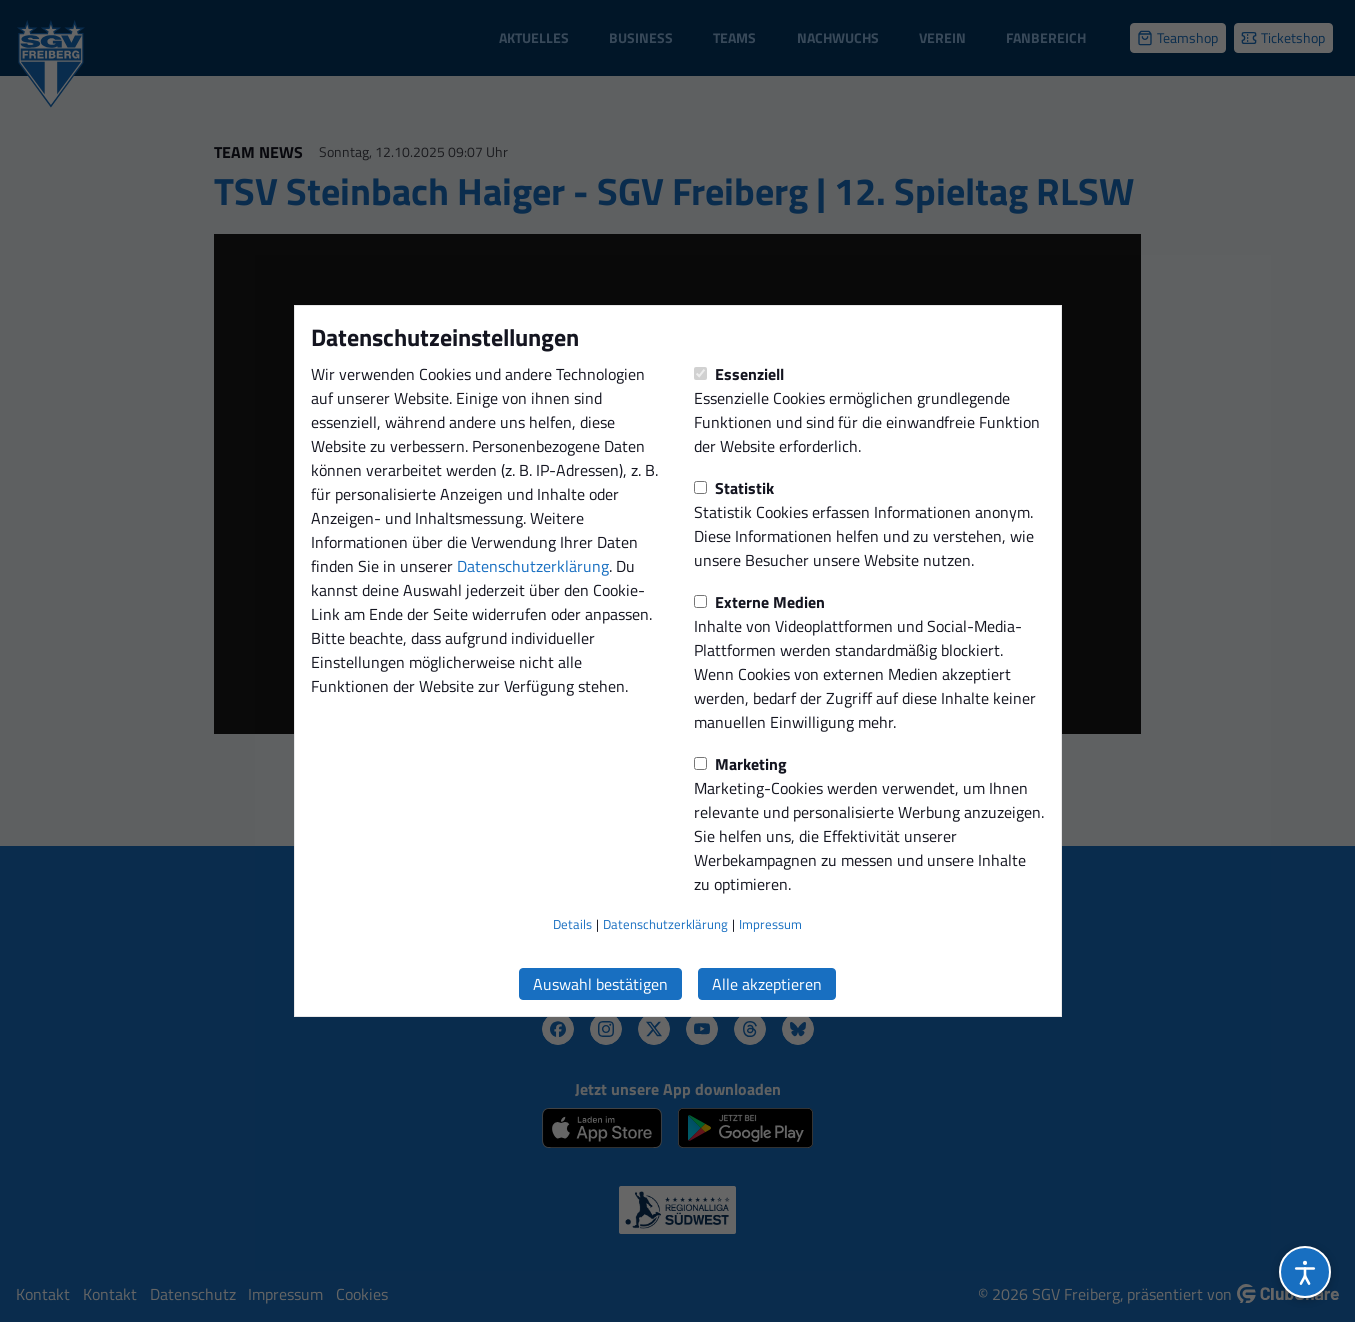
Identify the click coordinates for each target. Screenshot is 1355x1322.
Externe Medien (759, 602)
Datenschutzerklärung (533, 566)
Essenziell (739, 374)
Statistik (734, 488)
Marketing (740, 764)
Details (572, 924)
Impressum (770, 924)
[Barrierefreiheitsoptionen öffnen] (1305, 1272)
